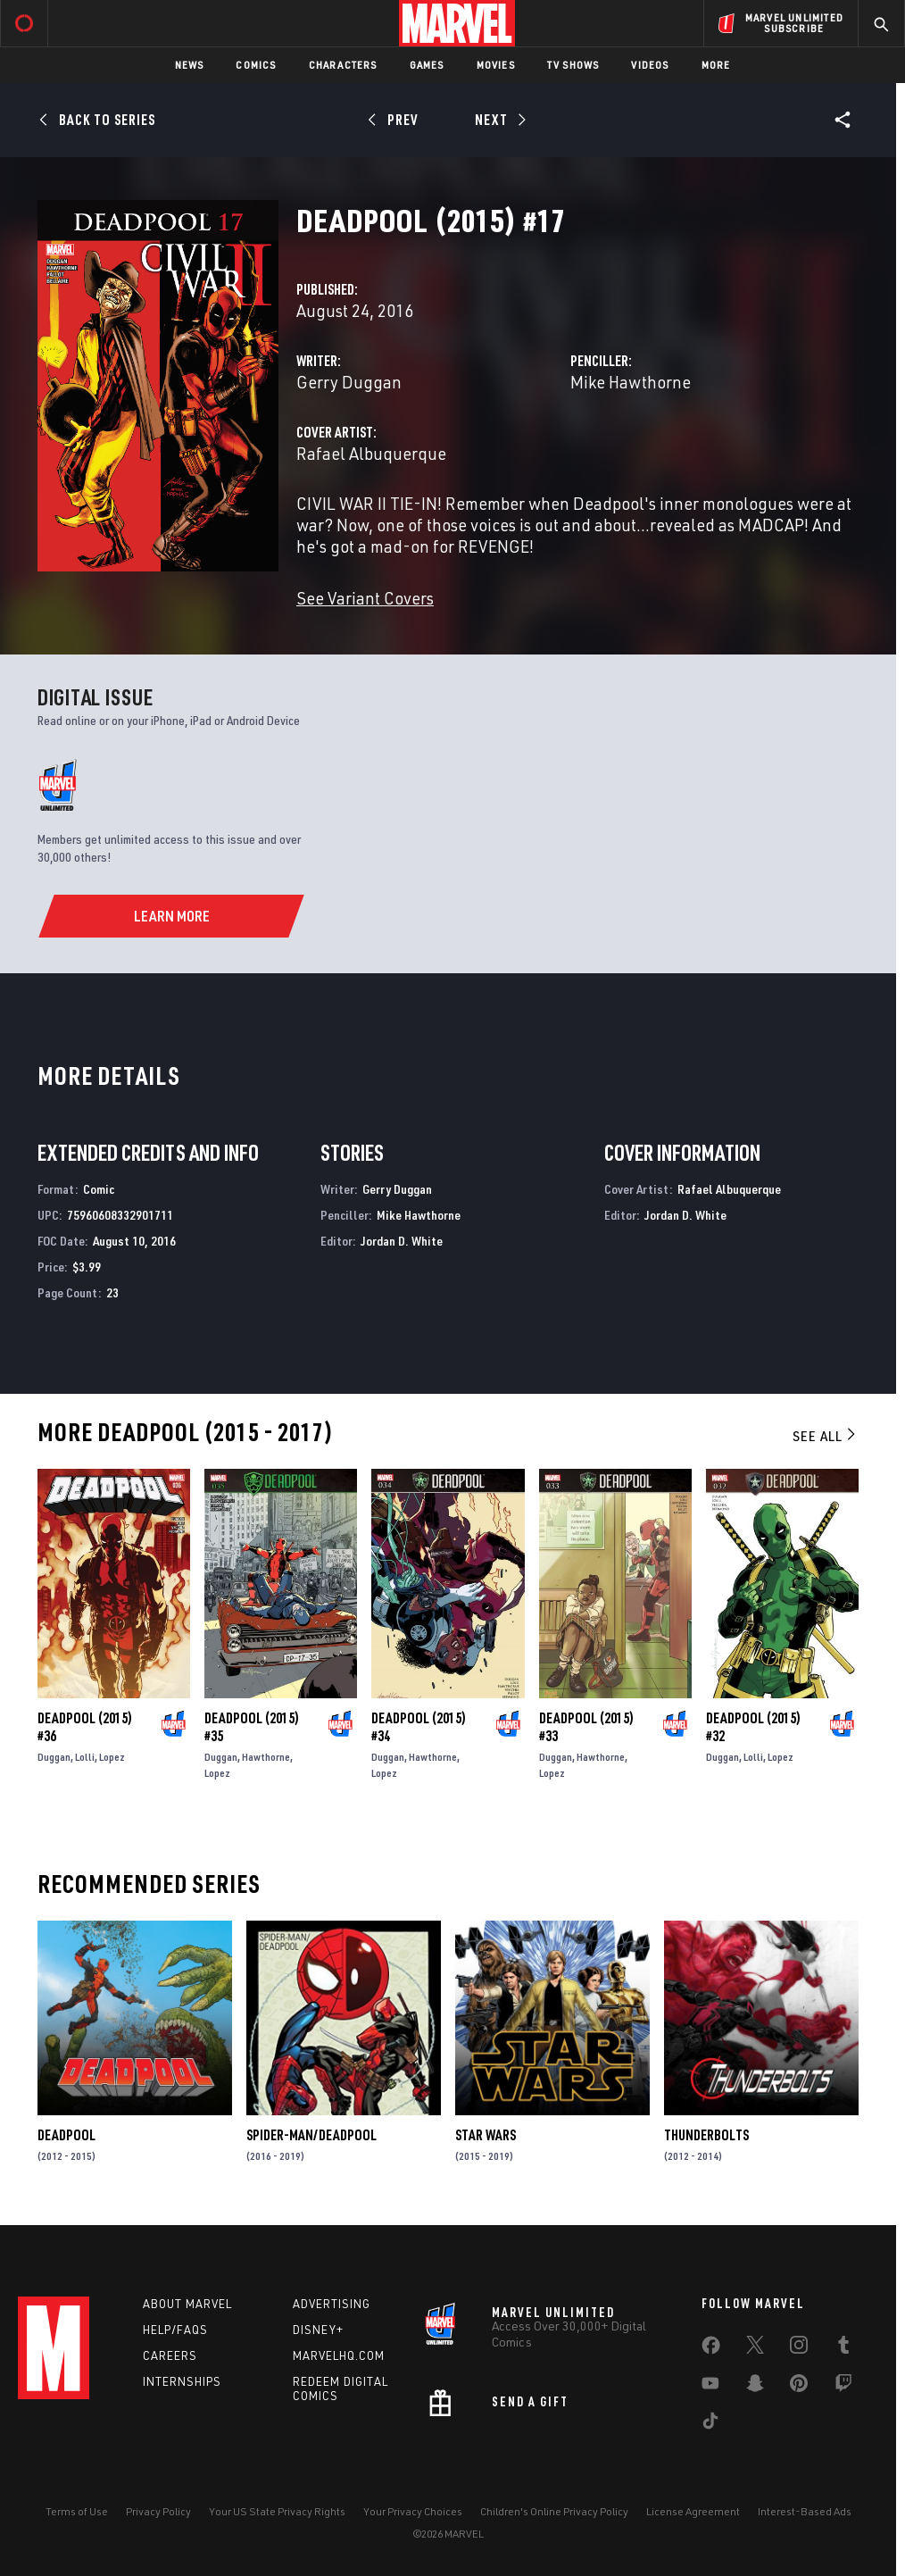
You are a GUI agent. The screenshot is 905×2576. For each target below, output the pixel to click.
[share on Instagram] (799, 2348)
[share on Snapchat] (755, 2387)
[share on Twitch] (843, 2387)
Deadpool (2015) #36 (84, 1727)
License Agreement (693, 2511)
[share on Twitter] (755, 2348)
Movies (496, 64)
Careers (170, 2355)
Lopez (112, 1756)
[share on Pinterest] (799, 2387)
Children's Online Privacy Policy (554, 2511)
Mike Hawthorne (630, 381)
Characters (343, 64)
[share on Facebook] (711, 2349)
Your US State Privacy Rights (277, 2511)
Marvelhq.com (339, 2355)
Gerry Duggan (349, 381)
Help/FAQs (175, 2329)
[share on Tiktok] (710, 2424)
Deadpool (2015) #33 (586, 1727)
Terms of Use (77, 2511)
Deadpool (66, 2135)
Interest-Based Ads (804, 2511)
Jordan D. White (402, 1240)
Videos (649, 64)
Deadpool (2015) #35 (251, 1727)
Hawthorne (266, 1756)
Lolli (85, 1756)
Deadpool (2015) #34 (418, 1727)
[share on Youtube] (710, 2387)
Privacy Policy (158, 2511)
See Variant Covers (365, 598)
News (189, 64)
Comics (256, 64)
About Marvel (187, 2304)
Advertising (331, 2304)
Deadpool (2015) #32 (753, 1727)
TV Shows (573, 64)
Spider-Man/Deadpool (311, 2135)
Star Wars (485, 2135)
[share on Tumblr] (843, 2348)
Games (427, 64)
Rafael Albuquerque (371, 453)
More (716, 64)
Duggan (54, 1756)
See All (826, 1436)
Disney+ (318, 2329)
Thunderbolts (706, 2135)
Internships (182, 2381)
